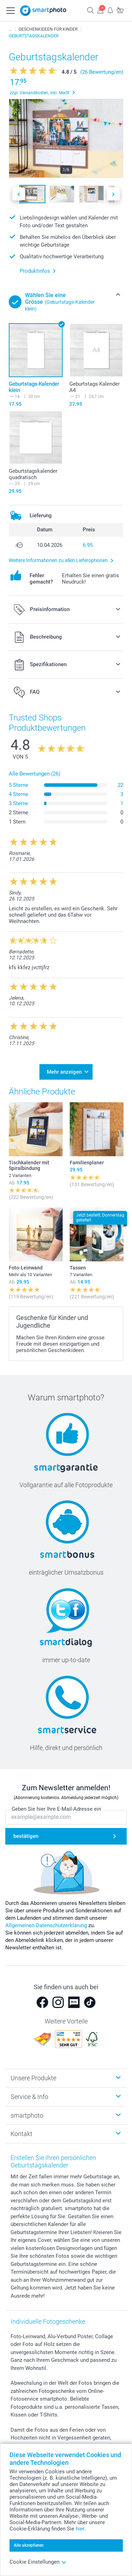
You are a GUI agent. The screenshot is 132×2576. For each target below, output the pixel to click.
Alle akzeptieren (29, 2545)
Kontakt (21, 2133)
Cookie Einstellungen (38, 2562)
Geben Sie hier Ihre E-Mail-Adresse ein (56, 1809)
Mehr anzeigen (64, 1072)
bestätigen (25, 1836)
